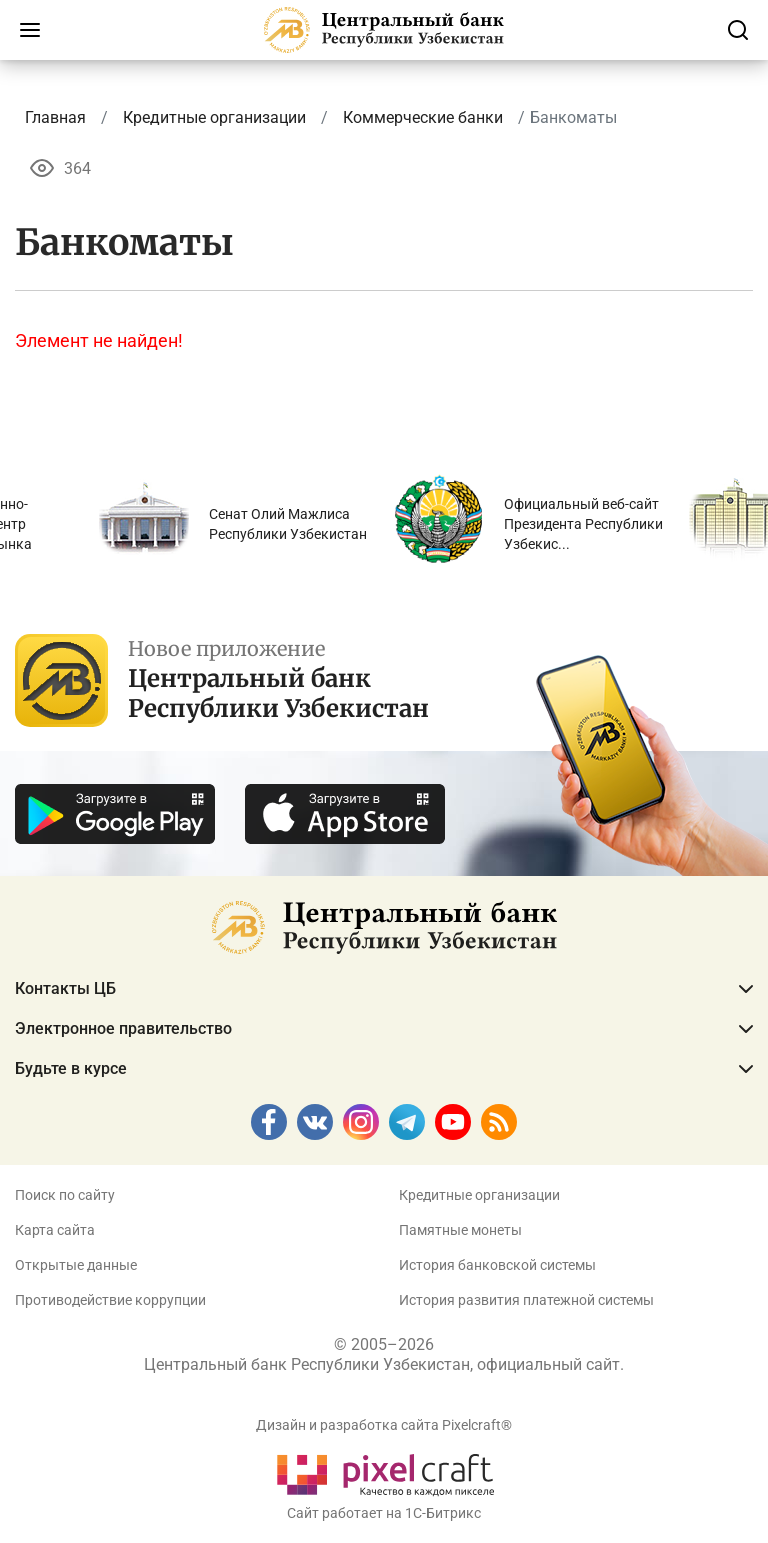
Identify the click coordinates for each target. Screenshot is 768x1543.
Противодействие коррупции (110, 1300)
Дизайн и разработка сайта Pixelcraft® (384, 1425)
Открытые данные (76, 1265)
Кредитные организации (479, 1195)
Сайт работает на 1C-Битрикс (384, 1513)
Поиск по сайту (65, 1195)
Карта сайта (55, 1230)
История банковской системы (497, 1265)
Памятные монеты (460, 1230)
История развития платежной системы (526, 1300)
